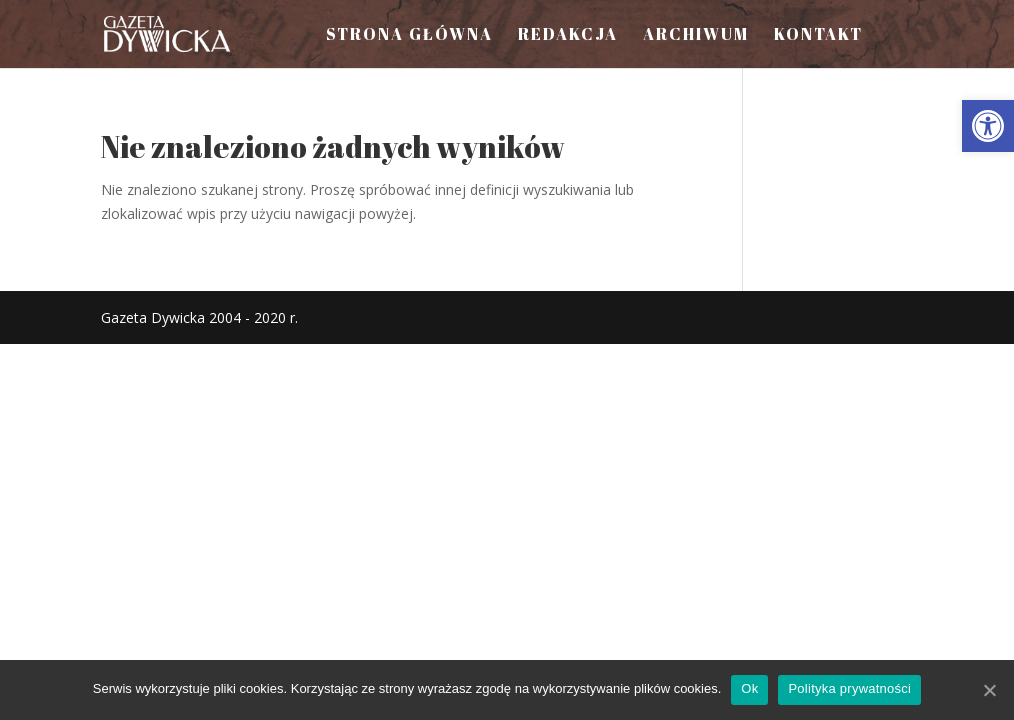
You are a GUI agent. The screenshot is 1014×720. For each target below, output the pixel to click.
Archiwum (696, 36)
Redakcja (568, 36)
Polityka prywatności (849, 688)
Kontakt (818, 36)
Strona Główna (409, 36)
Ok (749, 688)
